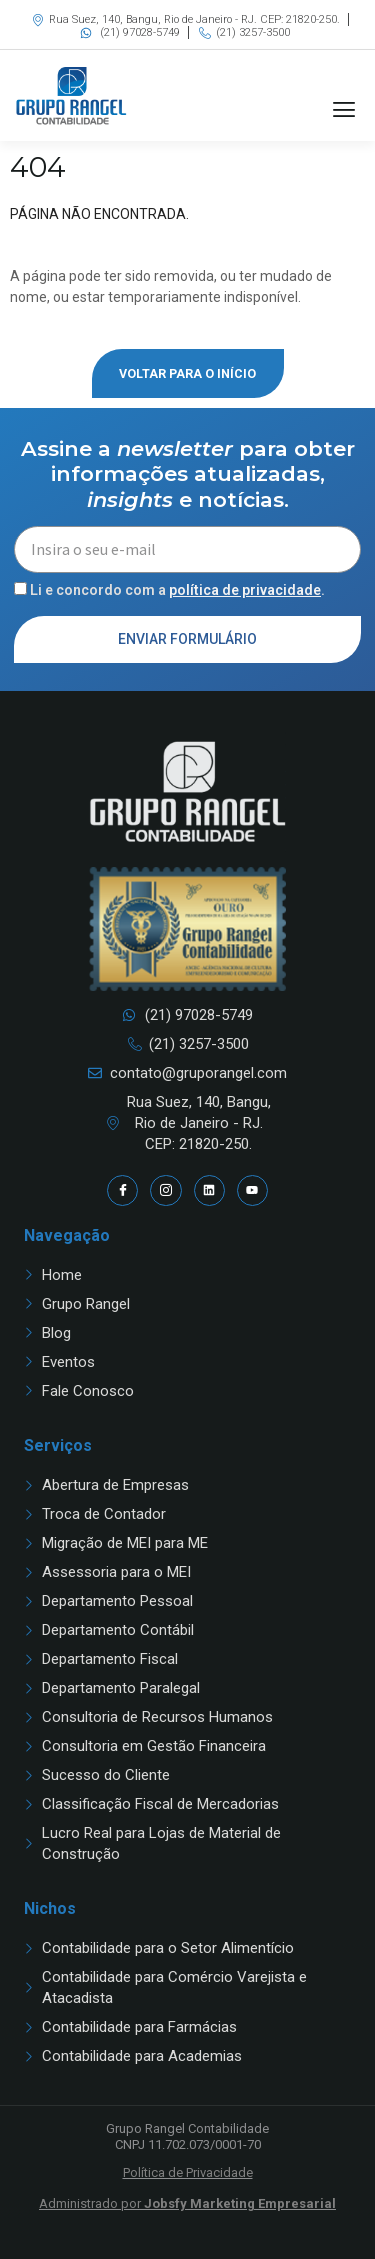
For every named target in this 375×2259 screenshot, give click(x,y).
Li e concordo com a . (177, 590)
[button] (343, 109)
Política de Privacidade (188, 2172)
